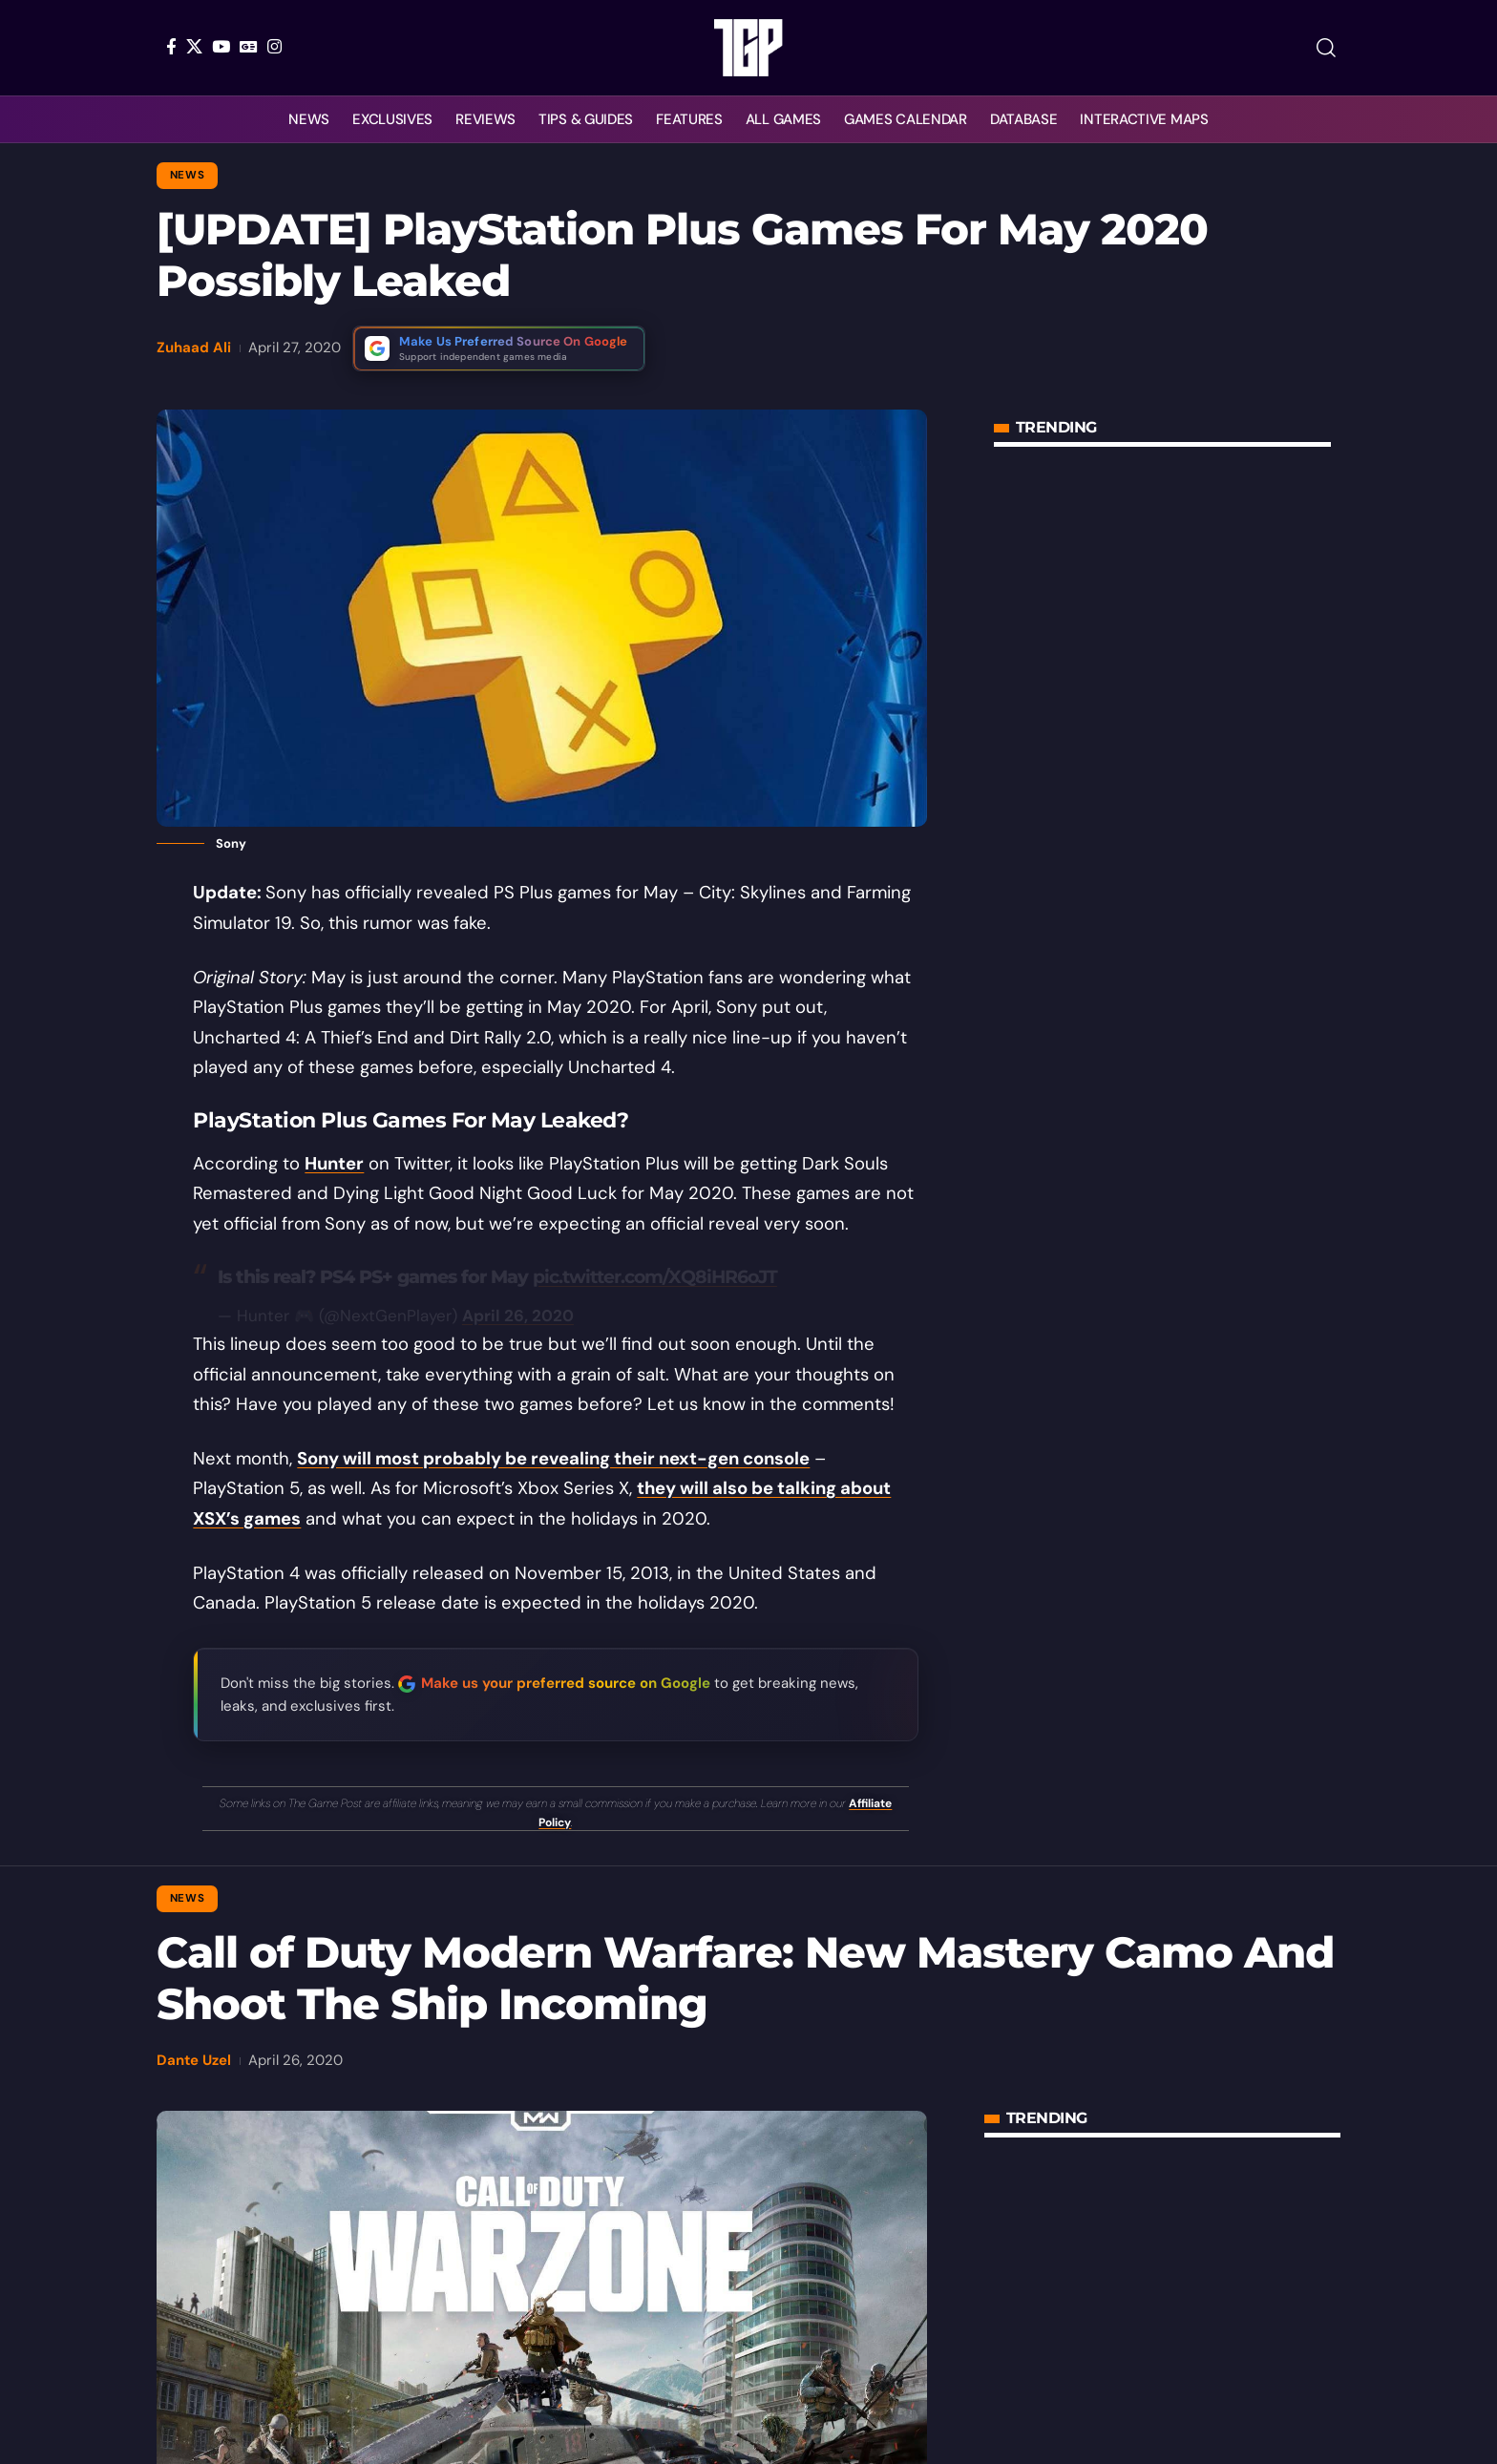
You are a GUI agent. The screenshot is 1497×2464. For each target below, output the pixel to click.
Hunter (334, 1163)
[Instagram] (274, 46)
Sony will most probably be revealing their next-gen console (553, 1458)
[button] (1326, 48)
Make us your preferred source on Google (565, 1683)
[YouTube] (221, 46)
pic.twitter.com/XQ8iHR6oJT (655, 1277)
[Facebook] (171, 46)
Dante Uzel (194, 2060)
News (187, 175)
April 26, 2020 (518, 1315)
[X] (194, 46)
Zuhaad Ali (194, 347)
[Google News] (249, 46)
